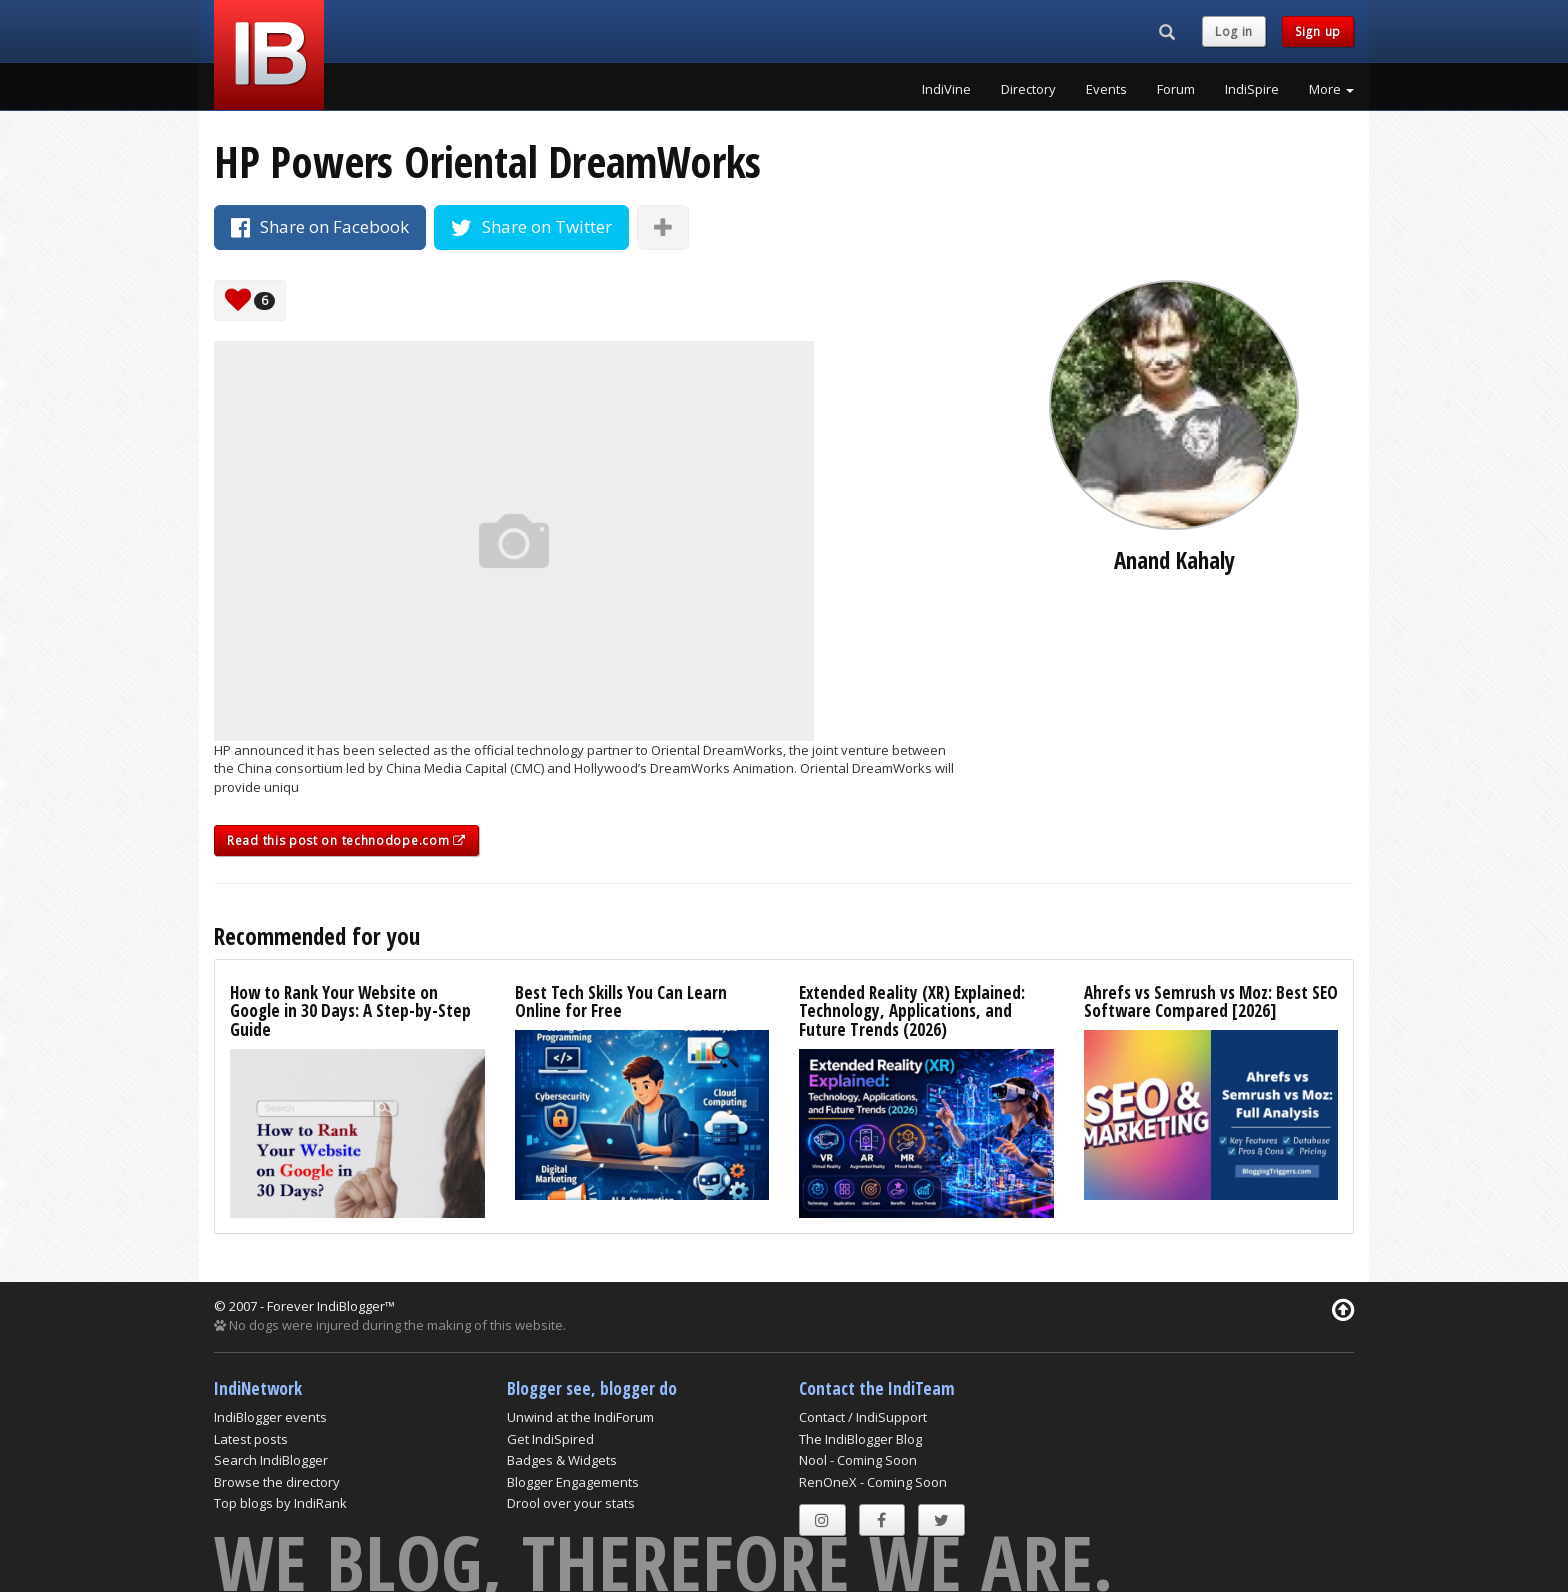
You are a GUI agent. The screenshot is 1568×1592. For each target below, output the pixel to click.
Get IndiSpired (550, 1439)
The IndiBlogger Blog (860, 1439)
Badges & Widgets (562, 1460)
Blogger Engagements (573, 1482)
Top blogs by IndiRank (280, 1503)
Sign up (1318, 31)
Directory (1028, 89)
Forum (1176, 89)
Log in (1234, 31)
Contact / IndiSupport (863, 1417)
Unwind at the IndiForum (580, 1417)
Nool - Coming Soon (858, 1460)
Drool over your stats (571, 1503)
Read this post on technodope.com (346, 840)
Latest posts (251, 1439)
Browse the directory (277, 1482)
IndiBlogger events (270, 1417)
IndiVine (946, 89)
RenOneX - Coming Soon (873, 1482)
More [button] (1331, 89)
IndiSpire (1252, 89)
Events (1106, 89)
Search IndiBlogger (271, 1460)
